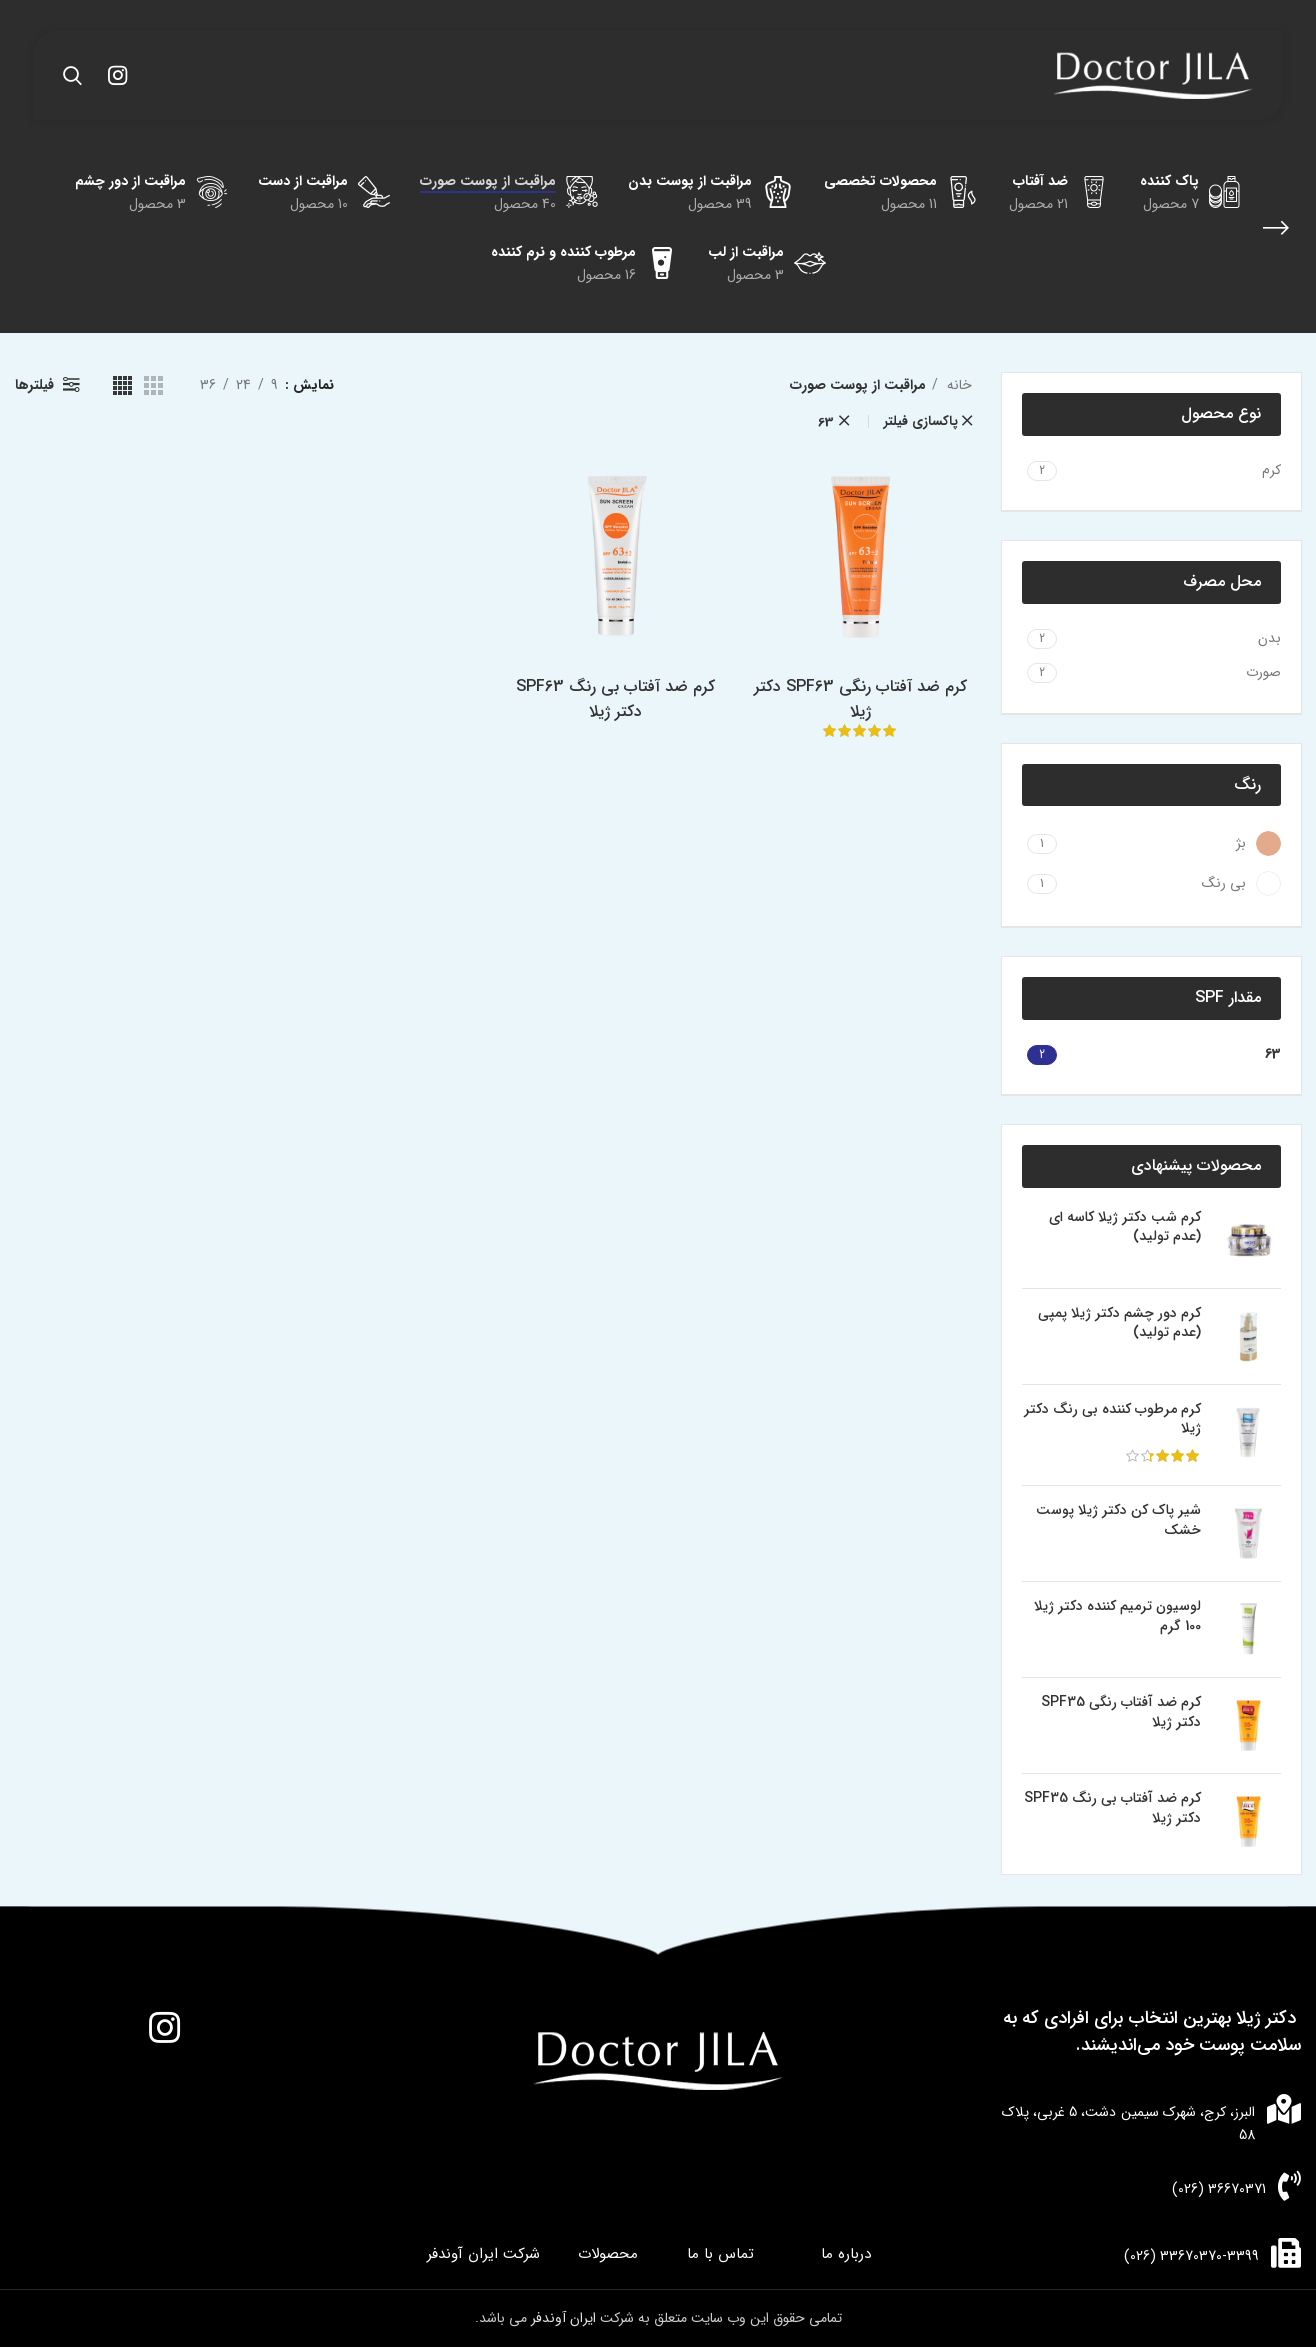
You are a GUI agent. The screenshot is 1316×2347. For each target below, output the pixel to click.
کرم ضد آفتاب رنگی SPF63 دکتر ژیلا (863, 701)
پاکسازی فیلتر (921, 421)
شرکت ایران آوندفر (483, 2254)
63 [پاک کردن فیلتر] (826, 422)
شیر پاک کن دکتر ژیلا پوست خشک (1118, 1520)
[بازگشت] (1276, 228)
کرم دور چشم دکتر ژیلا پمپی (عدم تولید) (1119, 1323)
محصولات (608, 2254)
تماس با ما (720, 2254)
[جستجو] (72, 75)
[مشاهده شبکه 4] (122, 385)
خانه (957, 385)
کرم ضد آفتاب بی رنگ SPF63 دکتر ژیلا (616, 701)
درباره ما (846, 2254)
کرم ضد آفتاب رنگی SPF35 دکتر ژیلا (1121, 1712)
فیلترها (34, 385)
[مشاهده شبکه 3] (153, 385)
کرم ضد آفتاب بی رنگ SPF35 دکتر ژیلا (1112, 1808)
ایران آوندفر (565, 2318)
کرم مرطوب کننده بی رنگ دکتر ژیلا (1112, 1419)
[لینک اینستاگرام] (117, 75)
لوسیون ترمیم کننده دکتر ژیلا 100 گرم (1117, 1616)
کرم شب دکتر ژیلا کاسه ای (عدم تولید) (1125, 1227)
